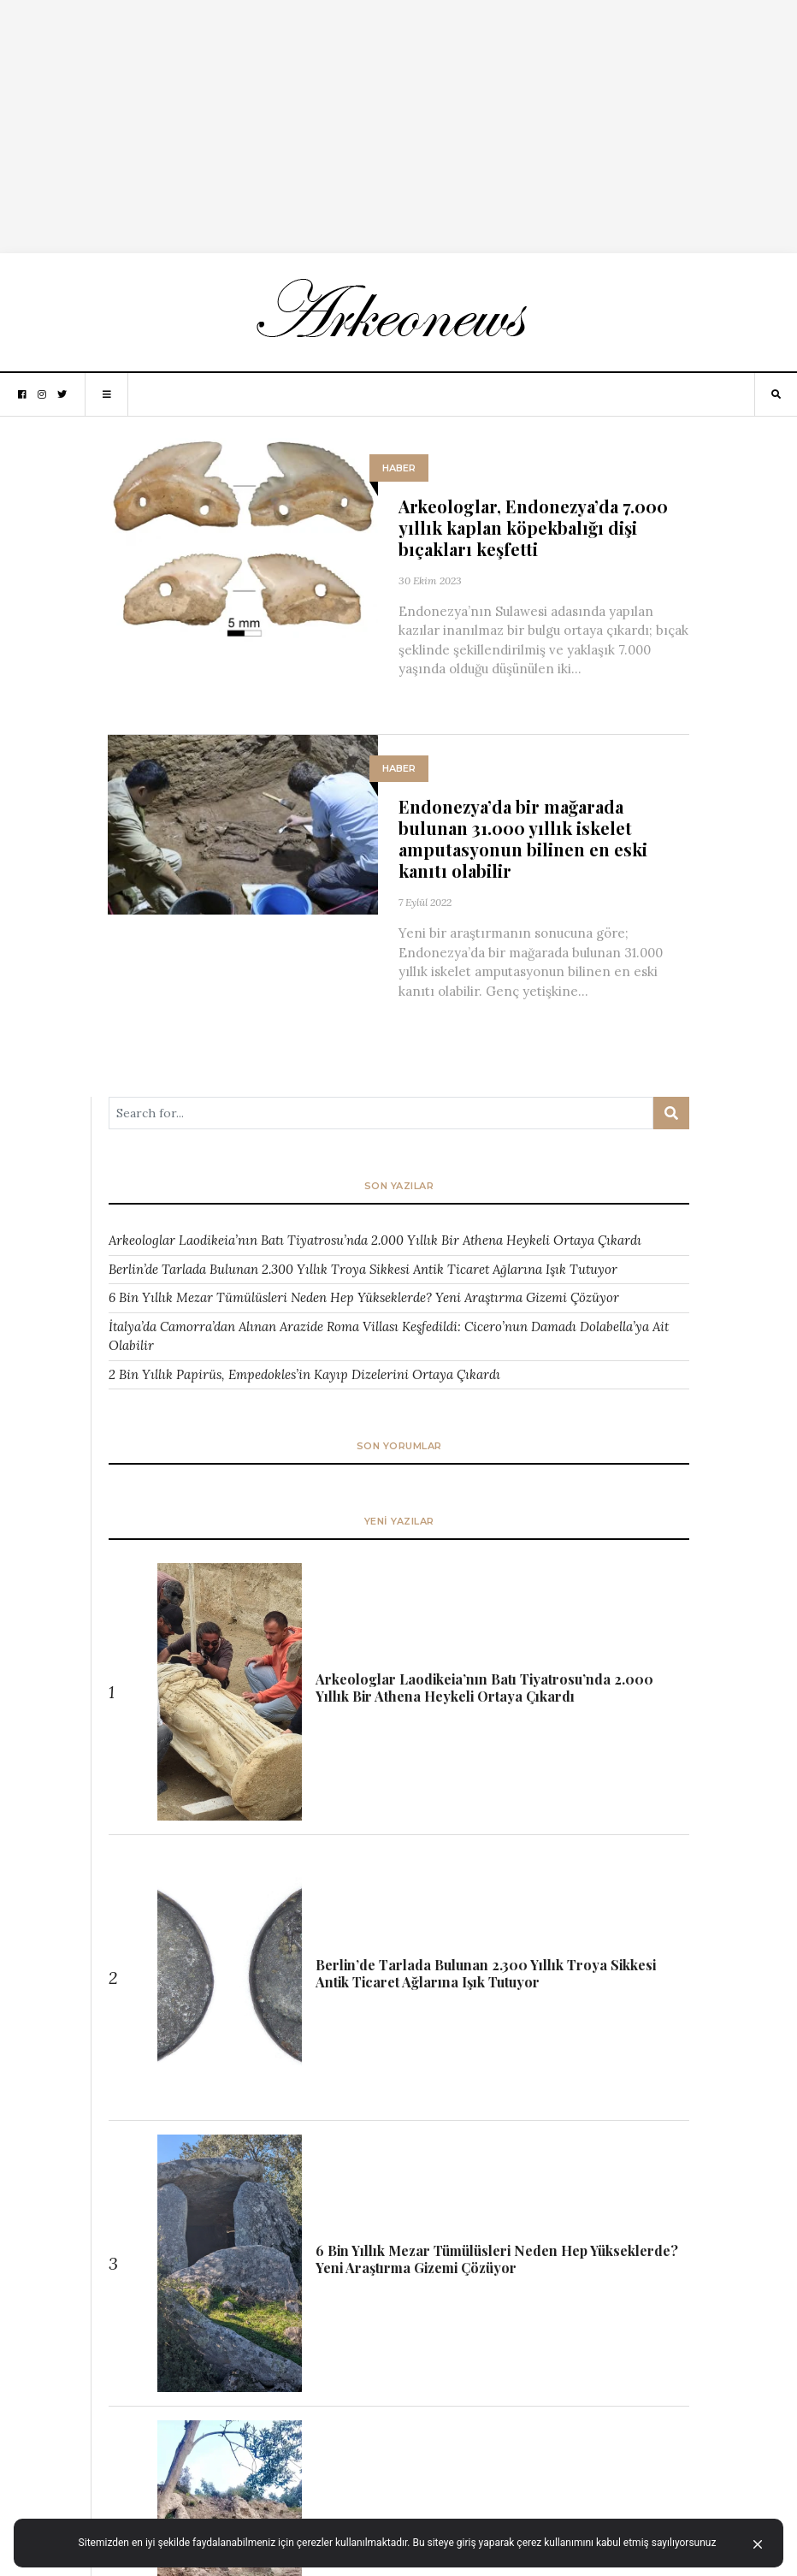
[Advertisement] (398, 120)
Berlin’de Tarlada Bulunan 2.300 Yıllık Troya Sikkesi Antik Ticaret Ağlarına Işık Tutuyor (363, 1269)
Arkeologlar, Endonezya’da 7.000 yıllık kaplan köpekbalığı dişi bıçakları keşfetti (533, 527)
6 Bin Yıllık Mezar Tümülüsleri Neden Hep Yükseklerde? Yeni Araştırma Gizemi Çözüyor (364, 1297)
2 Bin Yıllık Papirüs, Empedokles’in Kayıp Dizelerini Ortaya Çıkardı (304, 1374)
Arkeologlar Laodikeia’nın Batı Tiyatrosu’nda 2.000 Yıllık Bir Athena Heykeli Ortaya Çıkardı (375, 1240)
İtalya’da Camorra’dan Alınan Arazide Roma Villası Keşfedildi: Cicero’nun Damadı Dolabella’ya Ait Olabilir (389, 1336)
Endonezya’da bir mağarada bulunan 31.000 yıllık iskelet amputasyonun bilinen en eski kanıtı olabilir (522, 838)
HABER (399, 468)
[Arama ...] (381, 1113)
